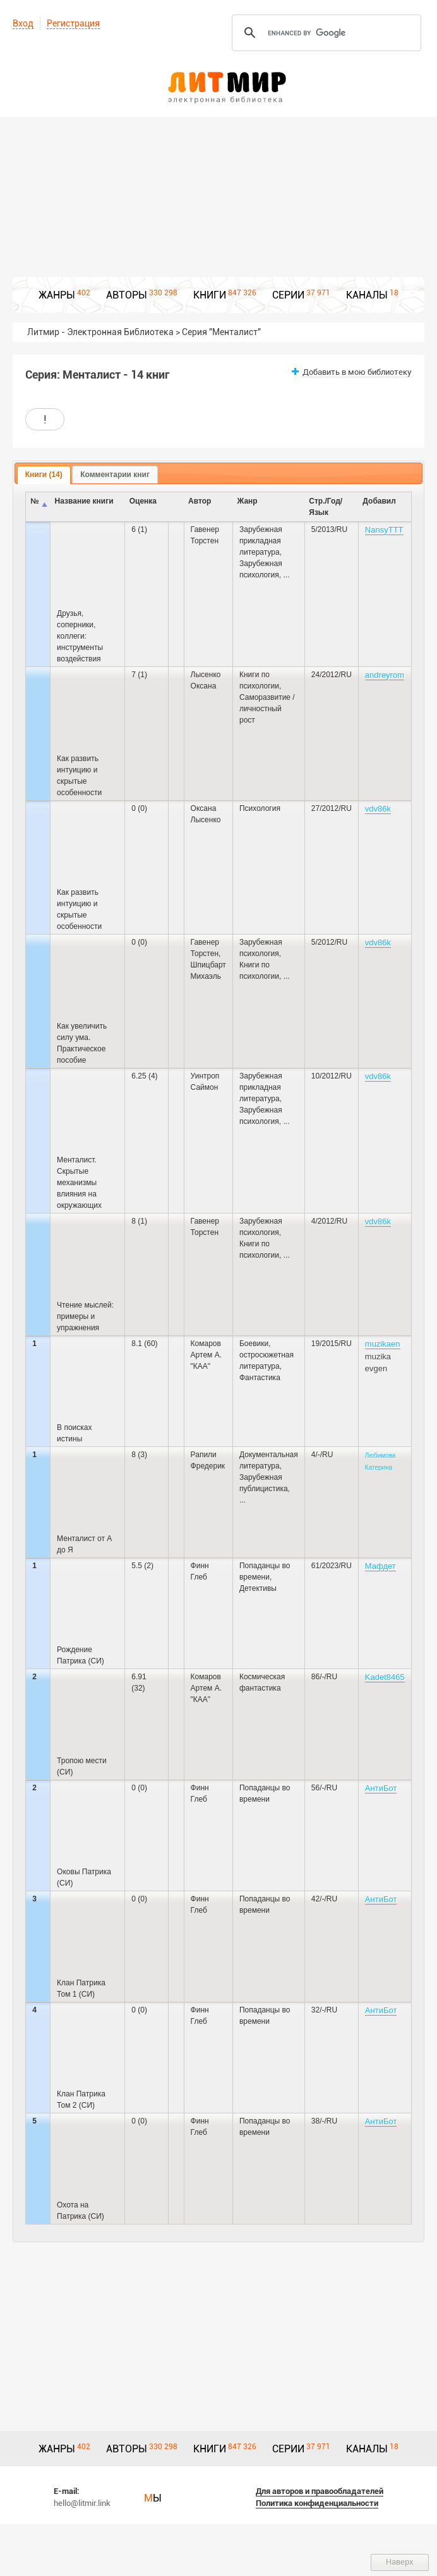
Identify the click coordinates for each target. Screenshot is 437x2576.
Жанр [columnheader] (247, 501)
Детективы (258, 1588)
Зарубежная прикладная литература (260, 541)
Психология (259, 808)
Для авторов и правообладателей (319, 2491)
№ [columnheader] (34, 501)
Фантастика (259, 1377)
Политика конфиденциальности (317, 2503)
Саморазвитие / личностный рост (267, 708)
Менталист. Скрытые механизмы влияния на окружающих (79, 1182)
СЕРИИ (288, 295)
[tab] (44, 475)
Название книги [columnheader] (84, 501)
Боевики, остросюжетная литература (266, 1355)
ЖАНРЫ (57, 295)
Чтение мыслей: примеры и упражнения (85, 1316)
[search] (324, 32)
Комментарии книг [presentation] (115, 474)
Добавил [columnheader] (379, 501)
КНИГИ (209, 295)
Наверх (400, 2562)
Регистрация (73, 23)
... (287, 574)
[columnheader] (176, 507)
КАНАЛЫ (367, 295)
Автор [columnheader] (199, 501)
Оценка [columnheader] (143, 501)
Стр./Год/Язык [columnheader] (325, 507)
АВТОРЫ (126, 295)
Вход (23, 23)
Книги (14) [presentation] (44, 474)
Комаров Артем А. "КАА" (206, 1355)
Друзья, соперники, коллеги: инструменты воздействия (80, 636)
